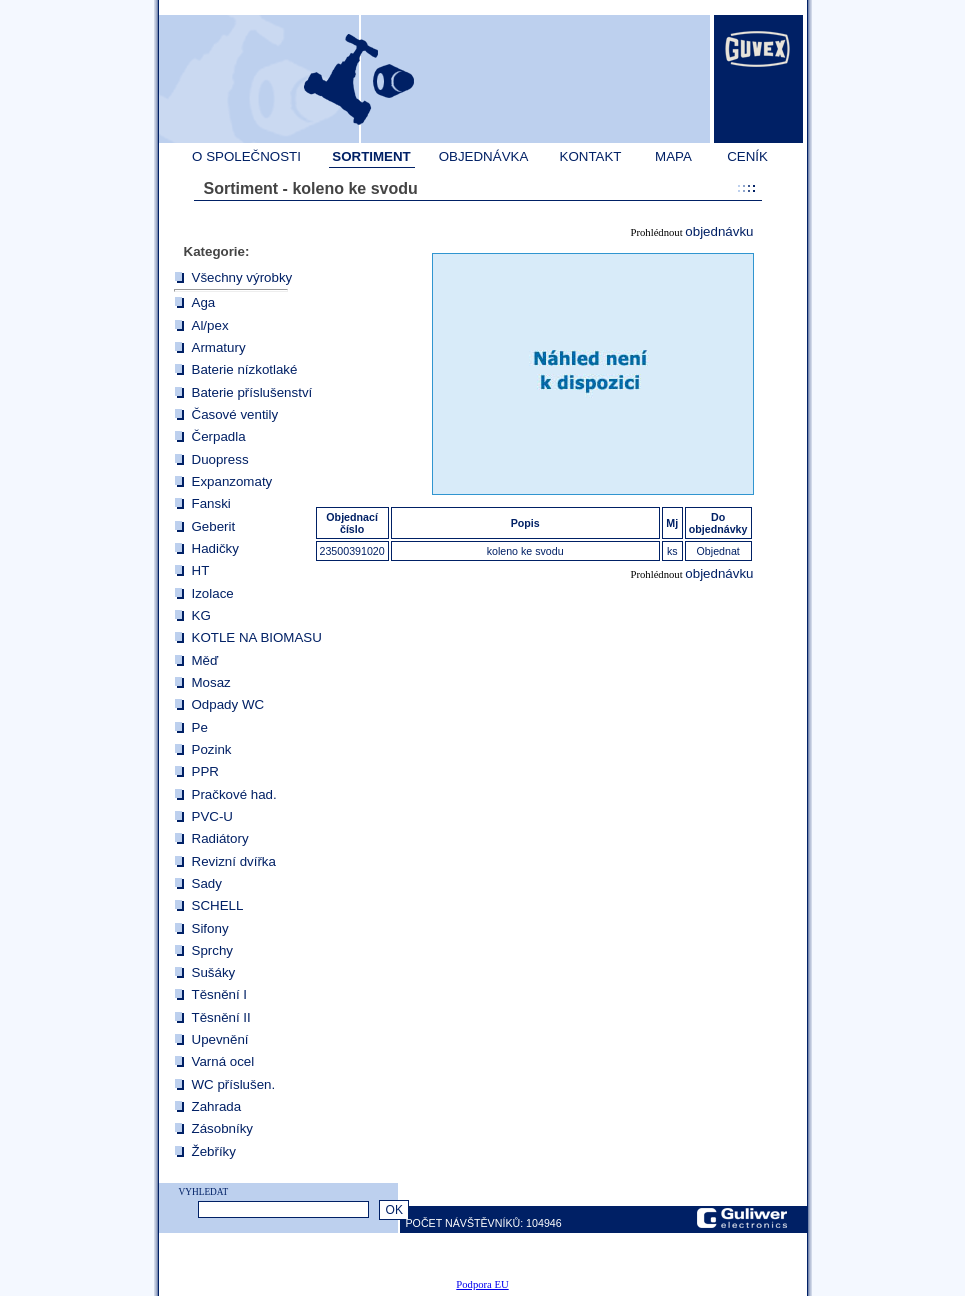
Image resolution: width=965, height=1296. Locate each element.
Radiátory (220, 838)
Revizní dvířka (234, 861)
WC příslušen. (234, 1084)
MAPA (673, 156)
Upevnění (220, 1039)
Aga (204, 302)
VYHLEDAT (204, 1192)
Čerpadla (219, 436)
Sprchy (212, 950)
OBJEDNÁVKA (484, 156)
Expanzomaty (232, 481)
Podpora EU (482, 1284)
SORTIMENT (371, 156)
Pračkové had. (234, 794)
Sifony (210, 928)
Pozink (212, 749)
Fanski (211, 503)
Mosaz (211, 682)
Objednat (718, 551)
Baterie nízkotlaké (245, 369)
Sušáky (214, 972)
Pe (200, 727)
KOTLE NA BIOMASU (257, 637)
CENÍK (747, 156)
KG (201, 615)
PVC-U (212, 816)
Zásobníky (223, 1128)
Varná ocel (223, 1061)
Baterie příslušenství (252, 392)
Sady (207, 883)
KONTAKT (591, 156)
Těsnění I (220, 994)
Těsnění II (221, 1017)
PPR (205, 771)
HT (201, 570)
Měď (205, 660)
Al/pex (210, 325)
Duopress (220, 459)
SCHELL (218, 905)
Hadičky (215, 548)
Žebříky (214, 1151)
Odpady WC (228, 704)
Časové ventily (235, 414)
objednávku (719, 231)
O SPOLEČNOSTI (246, 156)
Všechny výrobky (242, 277)
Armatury (219, 347)
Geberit (214, 526)
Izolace (213, 593)
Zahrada (217, 1106)
